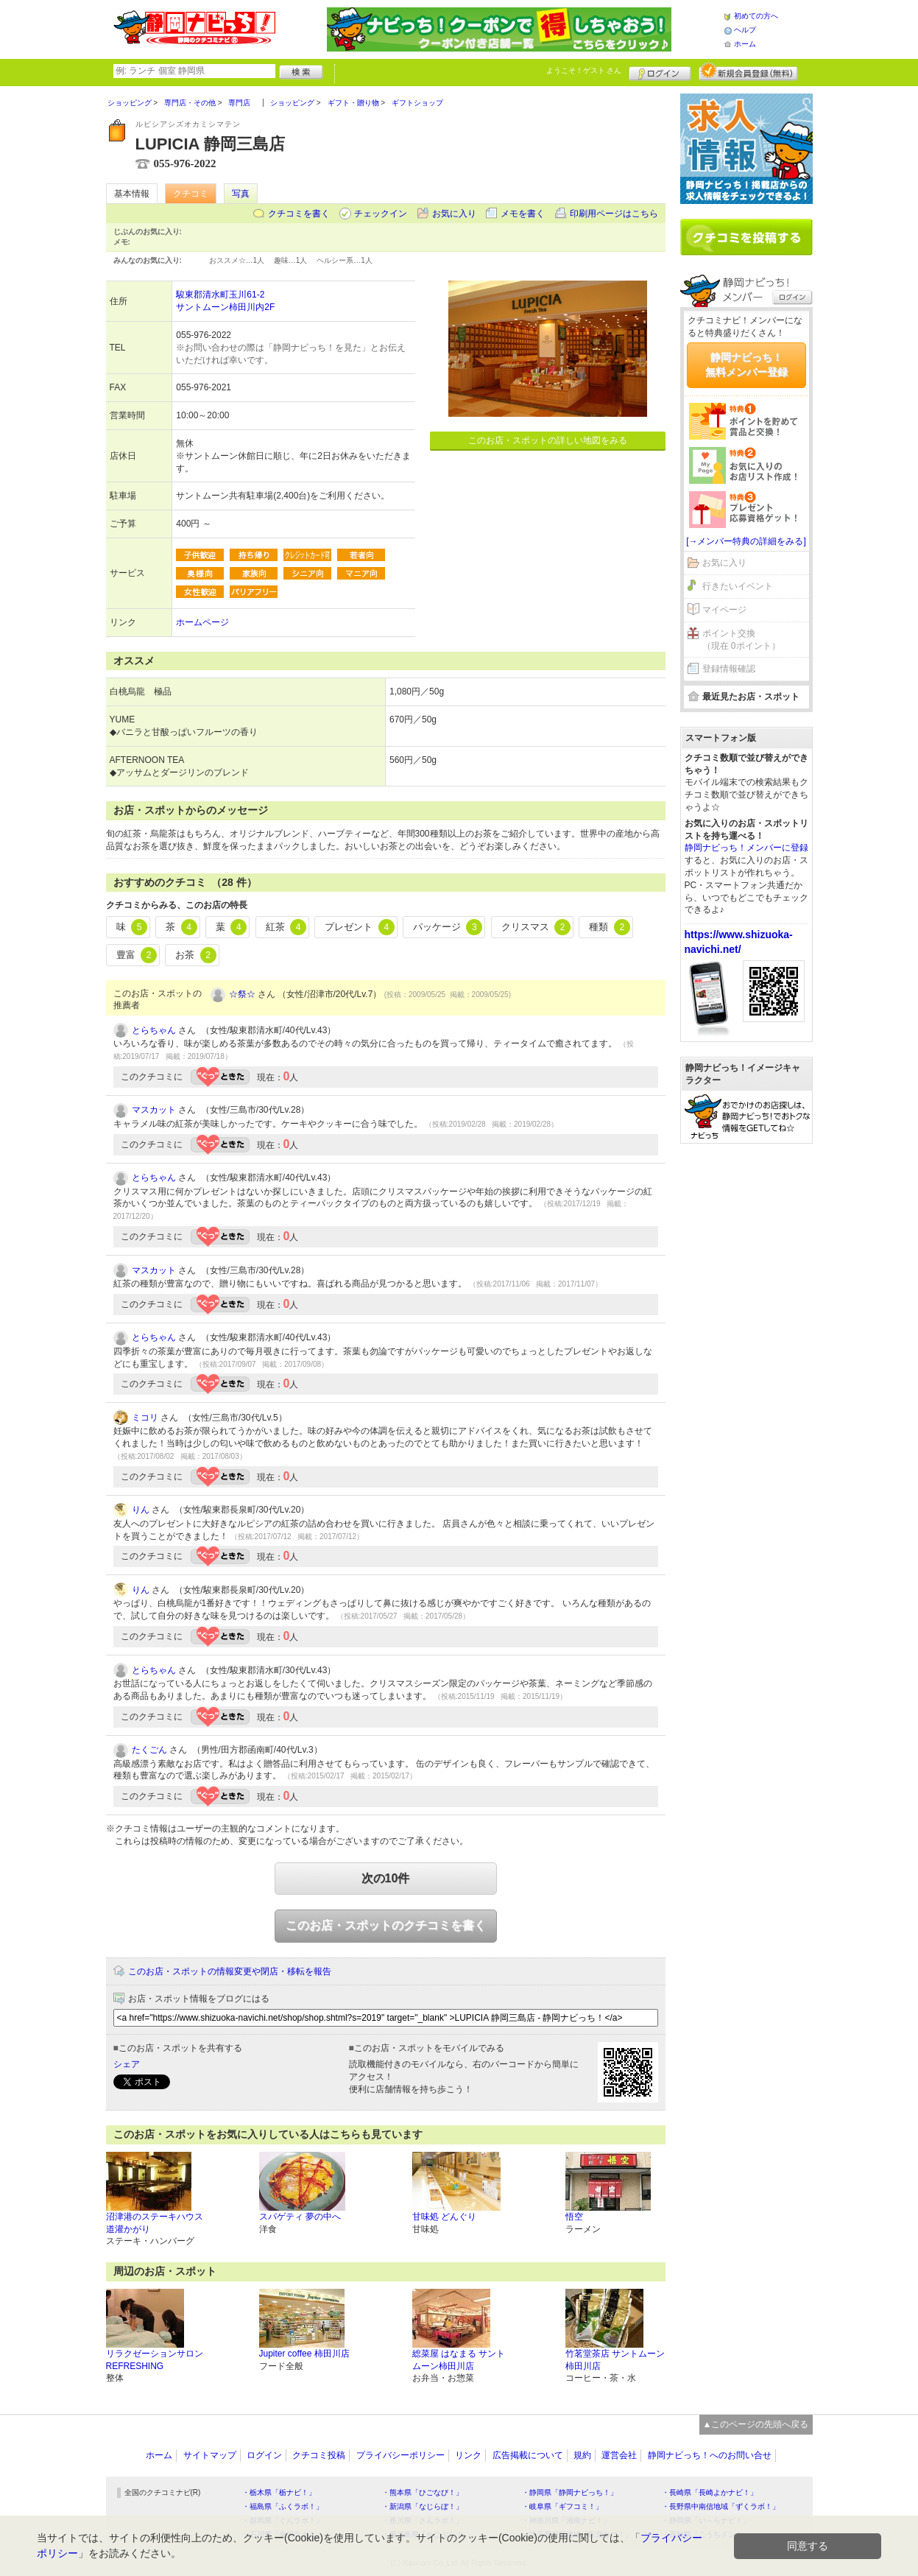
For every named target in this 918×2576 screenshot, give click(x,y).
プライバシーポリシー (400, 2455)
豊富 (137, 955)
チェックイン (380, 213)
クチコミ (190, 194)
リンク (468, 2455)
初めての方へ (756, 16)
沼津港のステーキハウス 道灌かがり (154, 2222)
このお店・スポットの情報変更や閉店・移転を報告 (229, 1971)
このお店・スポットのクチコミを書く (386, 1925)
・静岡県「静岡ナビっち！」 (570, 2492)
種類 (609, 927)
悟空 (574, 2216)
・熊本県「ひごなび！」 (422, 2492)
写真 (241, 194)
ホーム (745, 44)
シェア (126, 2064)
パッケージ (448, 927)
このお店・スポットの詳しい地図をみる (547, 440)
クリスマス (536, 927)
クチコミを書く (299, 213)
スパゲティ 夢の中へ (300, 2216)
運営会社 (619, 2455)
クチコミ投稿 (318, 2455)
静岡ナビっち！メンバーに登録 (746, 847)
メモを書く (523, 213)
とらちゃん (154, 1030)
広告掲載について (527, 2455)
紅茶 (286, 927)
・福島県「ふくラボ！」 (282, 2506)
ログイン (660, 71)
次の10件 (385, 1878)
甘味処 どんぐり (444, 2216)
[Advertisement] (746, 1379)
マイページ (724, 610)
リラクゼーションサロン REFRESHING (154, 2359)
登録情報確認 (728, 669)
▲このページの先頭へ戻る (756, 2424)
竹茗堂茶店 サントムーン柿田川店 (615, 2359)
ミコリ (145, 1417)
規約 (582, 2455)
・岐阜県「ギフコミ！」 (562, 2506)
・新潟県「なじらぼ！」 (422, 2506)
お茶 (195, 955)
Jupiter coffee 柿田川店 (304, 2353)
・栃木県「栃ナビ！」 (279, 2492)
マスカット (154, 1110)
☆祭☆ (242, 994)
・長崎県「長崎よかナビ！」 (710, 2492)
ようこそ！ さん (584, 70)
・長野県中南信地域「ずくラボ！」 (721, 2506)
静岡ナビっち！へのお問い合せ (710, 2455)
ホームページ (202, 622)
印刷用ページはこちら (614, 213)
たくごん (149, 1750)
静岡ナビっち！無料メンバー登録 (746, 364)
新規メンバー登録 (748, 71)
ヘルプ (745, 30)
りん (140, 1510)
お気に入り (454, 213)
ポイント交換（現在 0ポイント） (741, 639)
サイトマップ (209, 2455)
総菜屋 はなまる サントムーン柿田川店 (459, 2359)
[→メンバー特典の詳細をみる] (746, 541)
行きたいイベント (737, 586)
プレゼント (360, 927)
